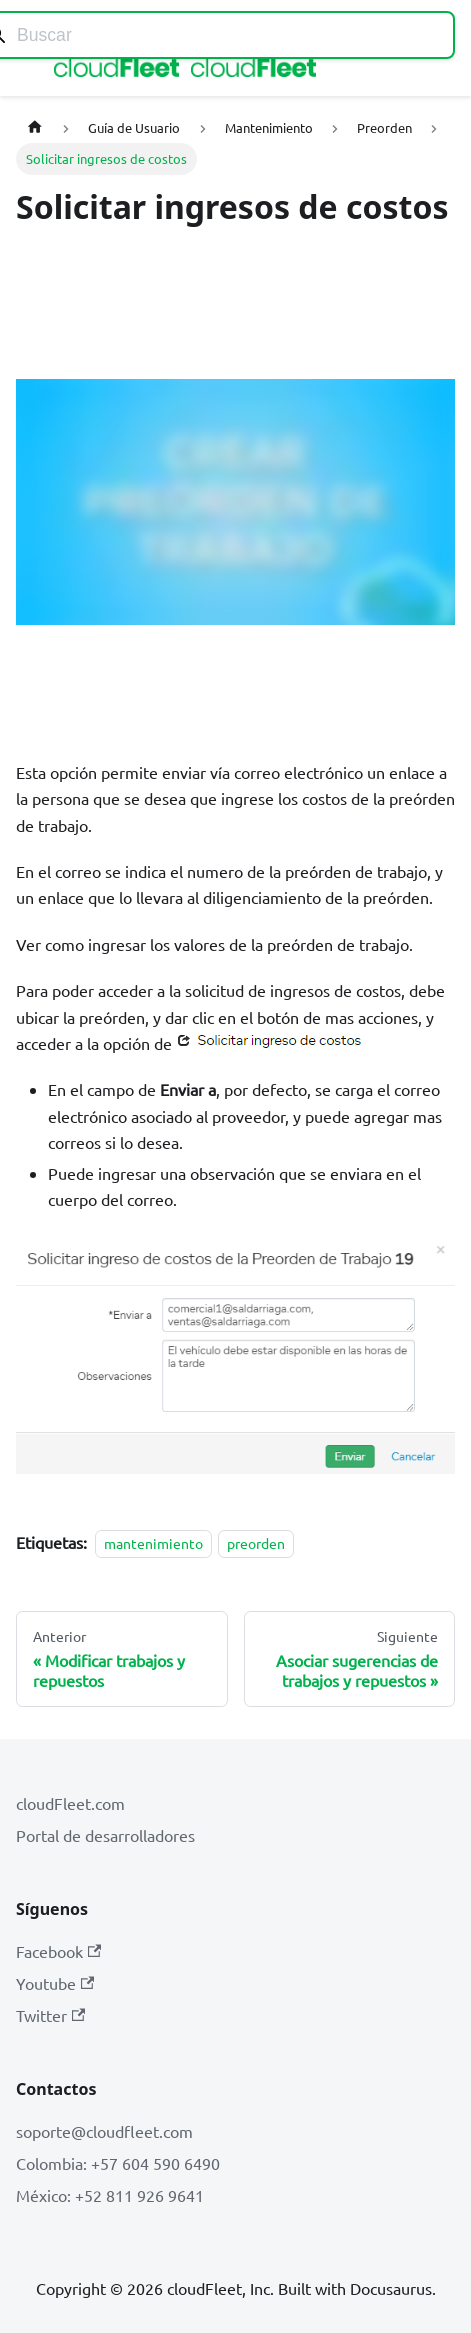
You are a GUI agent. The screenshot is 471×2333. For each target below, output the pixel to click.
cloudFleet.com (70, 1803)
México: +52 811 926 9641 (110, 2195)
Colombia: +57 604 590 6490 (118, 2163)
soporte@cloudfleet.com (104, 2131)
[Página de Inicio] (35, 127)
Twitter (50, 2015)
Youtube (55, 1983)
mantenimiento (153, 1543)
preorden (256, 1543)
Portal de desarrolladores (105, 1835)
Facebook (58, 1951)
